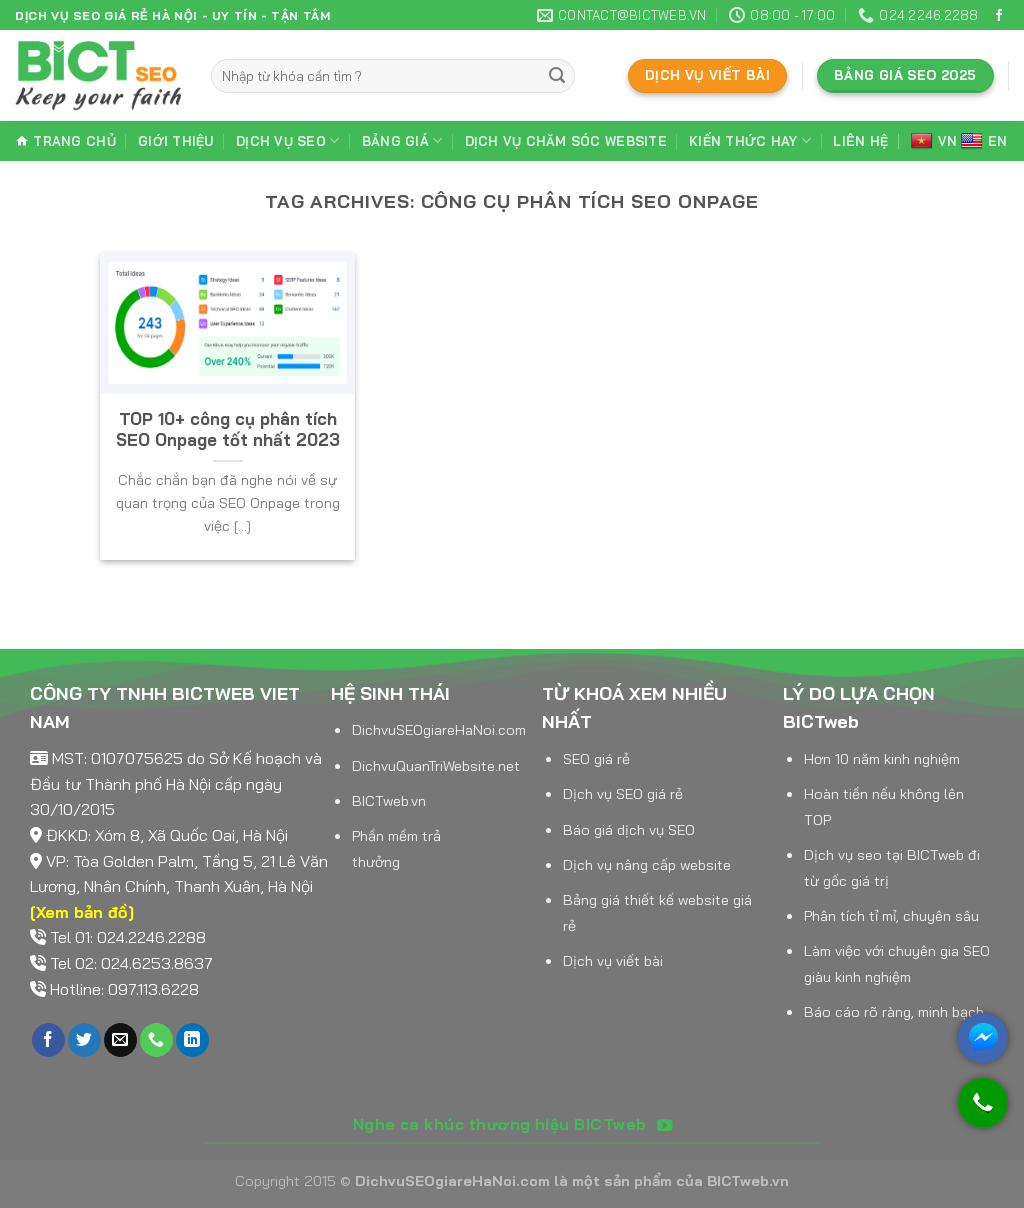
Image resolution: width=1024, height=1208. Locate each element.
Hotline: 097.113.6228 (124, 989)
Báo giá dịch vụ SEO (629, 830)
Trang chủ (65, 141)
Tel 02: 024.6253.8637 (131, 963)
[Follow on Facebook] (999, 16)
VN (934, 141)
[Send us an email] (120, 1040)
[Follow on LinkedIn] (192, 1040)
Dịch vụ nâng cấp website (647, 865)
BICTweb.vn (389, 801)
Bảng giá (402, 140)
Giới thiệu (176, 141)
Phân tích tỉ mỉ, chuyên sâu (891, 916)
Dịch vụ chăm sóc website (566, 141)
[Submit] (557, 76)
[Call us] (156, 1040)
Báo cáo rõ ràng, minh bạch (894, 1012)
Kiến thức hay (750, 140)
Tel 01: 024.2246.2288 (128, 937)
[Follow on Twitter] (84, 1040)
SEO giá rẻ (596, 759)
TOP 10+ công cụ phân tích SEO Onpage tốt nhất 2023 (228, 429)
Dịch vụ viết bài (613, 961)
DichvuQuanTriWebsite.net (436, 766)
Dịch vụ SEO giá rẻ (623, 794)
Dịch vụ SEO (287, 140)
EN (984, 141)
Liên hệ (860, 141)
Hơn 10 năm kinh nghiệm (882, 759)
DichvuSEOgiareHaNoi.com (439, 730)
